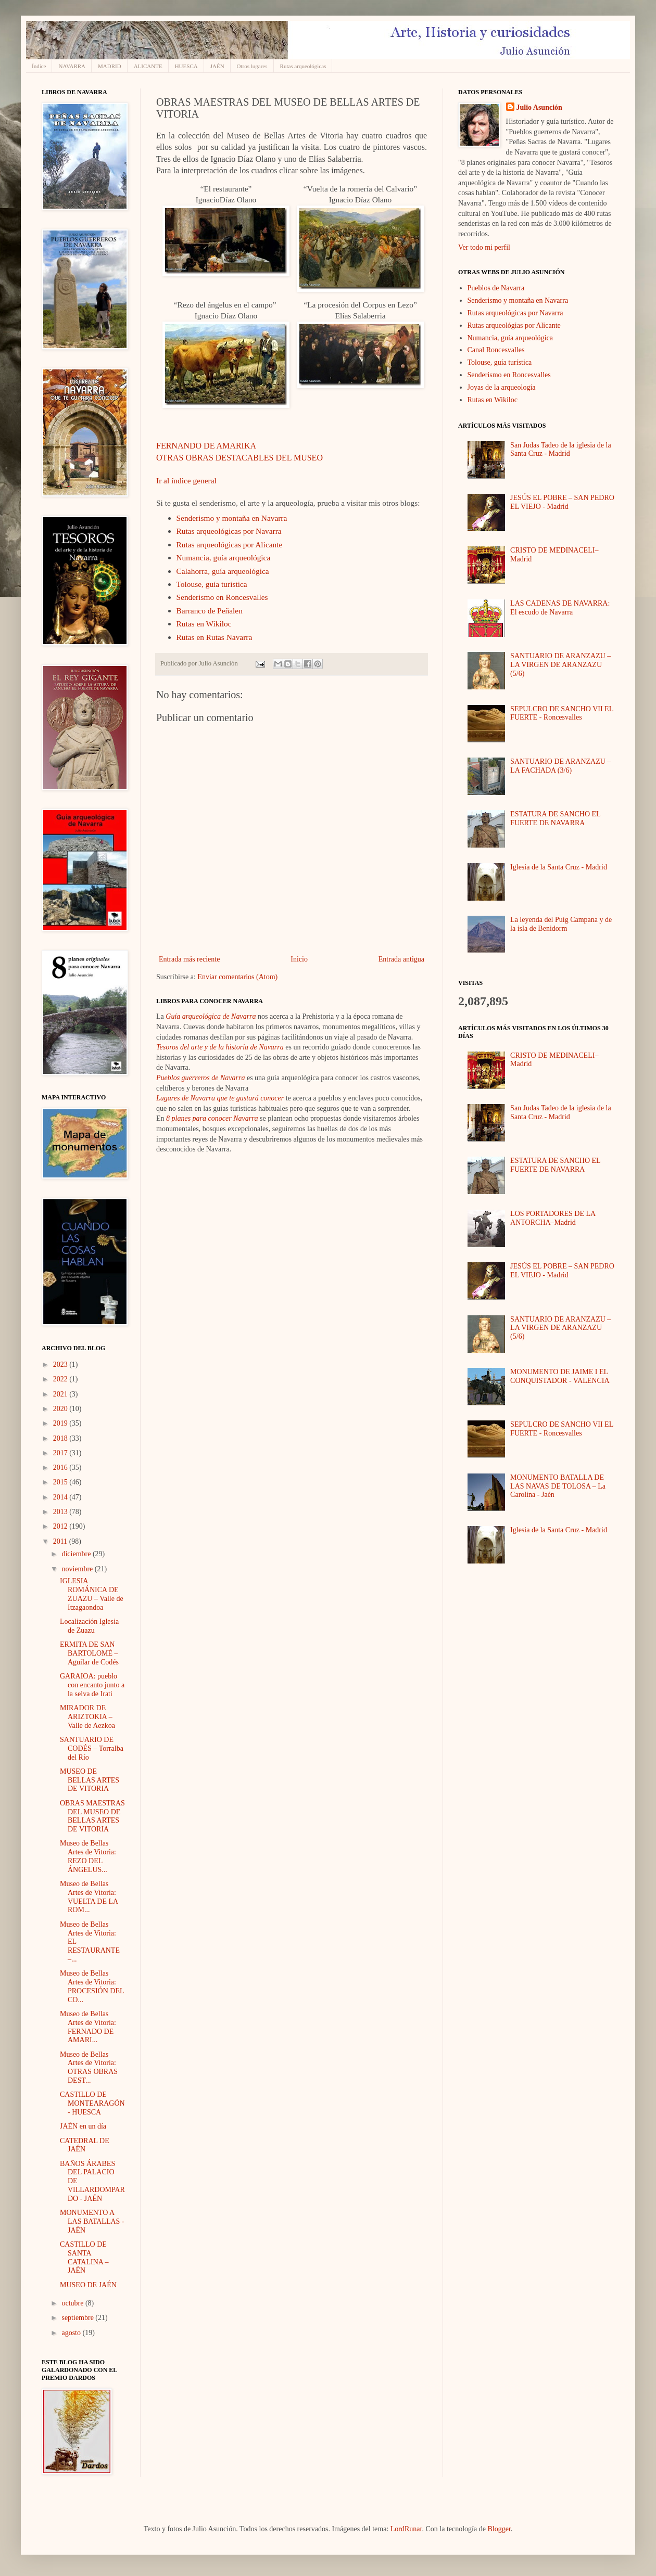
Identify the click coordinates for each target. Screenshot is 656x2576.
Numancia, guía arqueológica (223, 557)
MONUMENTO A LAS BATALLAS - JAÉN (92, 2221)
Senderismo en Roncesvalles (222, 597)
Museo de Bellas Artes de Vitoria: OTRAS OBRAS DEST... (89, 2067)
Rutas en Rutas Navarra (214, 637)
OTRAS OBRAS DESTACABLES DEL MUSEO (239, 457)
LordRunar (406, 2529)
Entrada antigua (401, 959)
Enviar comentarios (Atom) (237, 977)
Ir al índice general (186, 480)
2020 (61, 1409)
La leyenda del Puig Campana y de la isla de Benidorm (561, 924)
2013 (61, 1512)
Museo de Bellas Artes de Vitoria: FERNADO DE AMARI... (88, 2027)
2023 (61, 1364)
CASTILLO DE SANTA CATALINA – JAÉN (84, 2257)
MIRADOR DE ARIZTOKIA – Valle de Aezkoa (87, 1716)
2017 (61, 1453)
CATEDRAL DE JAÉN (84, 2145)
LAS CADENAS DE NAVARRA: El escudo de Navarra (560, 607)
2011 (61, 1541)
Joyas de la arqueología (502, 387)
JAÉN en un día (83, 2126)
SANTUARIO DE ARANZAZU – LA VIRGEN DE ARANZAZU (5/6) (560, 664)
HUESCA (186, 66)
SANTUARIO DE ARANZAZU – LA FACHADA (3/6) (560, 766)
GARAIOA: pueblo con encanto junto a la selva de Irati (92, 1685)
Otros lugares (252, 66)
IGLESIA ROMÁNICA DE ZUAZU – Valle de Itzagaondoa (91, 1594)
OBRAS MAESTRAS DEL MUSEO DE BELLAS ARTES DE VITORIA (92, 1816)
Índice (39, 66)
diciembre (76, 1554)
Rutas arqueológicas (303, 66)
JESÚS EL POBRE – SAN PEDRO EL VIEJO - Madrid (562, 502)
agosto (71, 2333)
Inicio (299, 959)
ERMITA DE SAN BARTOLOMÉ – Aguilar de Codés (89, 1653)
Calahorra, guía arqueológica (222, 571)
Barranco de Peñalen (209, 610)
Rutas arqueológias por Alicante (514, 325)
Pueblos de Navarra (496, 288)
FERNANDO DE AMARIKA (206, 445)
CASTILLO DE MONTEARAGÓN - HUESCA (92, 2103)
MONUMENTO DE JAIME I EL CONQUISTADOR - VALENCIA (559, 1376)
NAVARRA (71, 66)
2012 (61, 1526)
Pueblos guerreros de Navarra (200, 1078)
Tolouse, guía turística (211, 584)
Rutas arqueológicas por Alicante (229, 544)
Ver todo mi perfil (484, 247)
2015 (61, 1482)
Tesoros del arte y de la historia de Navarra (220, 1047)
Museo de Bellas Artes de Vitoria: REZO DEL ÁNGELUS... (88, 1856)
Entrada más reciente (189, 959)
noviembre (77, 1569)
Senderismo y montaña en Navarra (231, 518)
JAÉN (217, 66)
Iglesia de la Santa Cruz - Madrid (558, 867)
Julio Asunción (539, 107)
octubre (73, 2303)
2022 (61, 1379)
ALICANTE (148, 66)
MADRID (109, 66)
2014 (61, 1497)
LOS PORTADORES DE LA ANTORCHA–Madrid (552, 1218)
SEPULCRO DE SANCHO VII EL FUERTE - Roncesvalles (561, 713)
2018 (61, 1438)
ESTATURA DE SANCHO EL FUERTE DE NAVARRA (555, 818)
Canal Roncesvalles (496, 350)
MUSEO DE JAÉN (88, 2285)
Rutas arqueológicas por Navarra (229, 531)
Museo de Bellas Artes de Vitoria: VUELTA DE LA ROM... (89, 1897)
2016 (61, 1467)
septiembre (78, 2318)
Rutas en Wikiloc (204, 623)
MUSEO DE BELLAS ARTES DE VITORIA (89, 1780)
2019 (61, 1423)
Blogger (498, 2529)
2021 (61, 1394)
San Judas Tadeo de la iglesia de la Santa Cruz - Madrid (560, 449)
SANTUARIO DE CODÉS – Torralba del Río (91, 1748)
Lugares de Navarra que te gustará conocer (220, 1098)
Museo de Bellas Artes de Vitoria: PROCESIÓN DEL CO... (92, 1986)
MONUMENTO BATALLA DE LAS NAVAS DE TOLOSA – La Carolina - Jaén (557, 1486)
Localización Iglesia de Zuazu (89, 1626)
